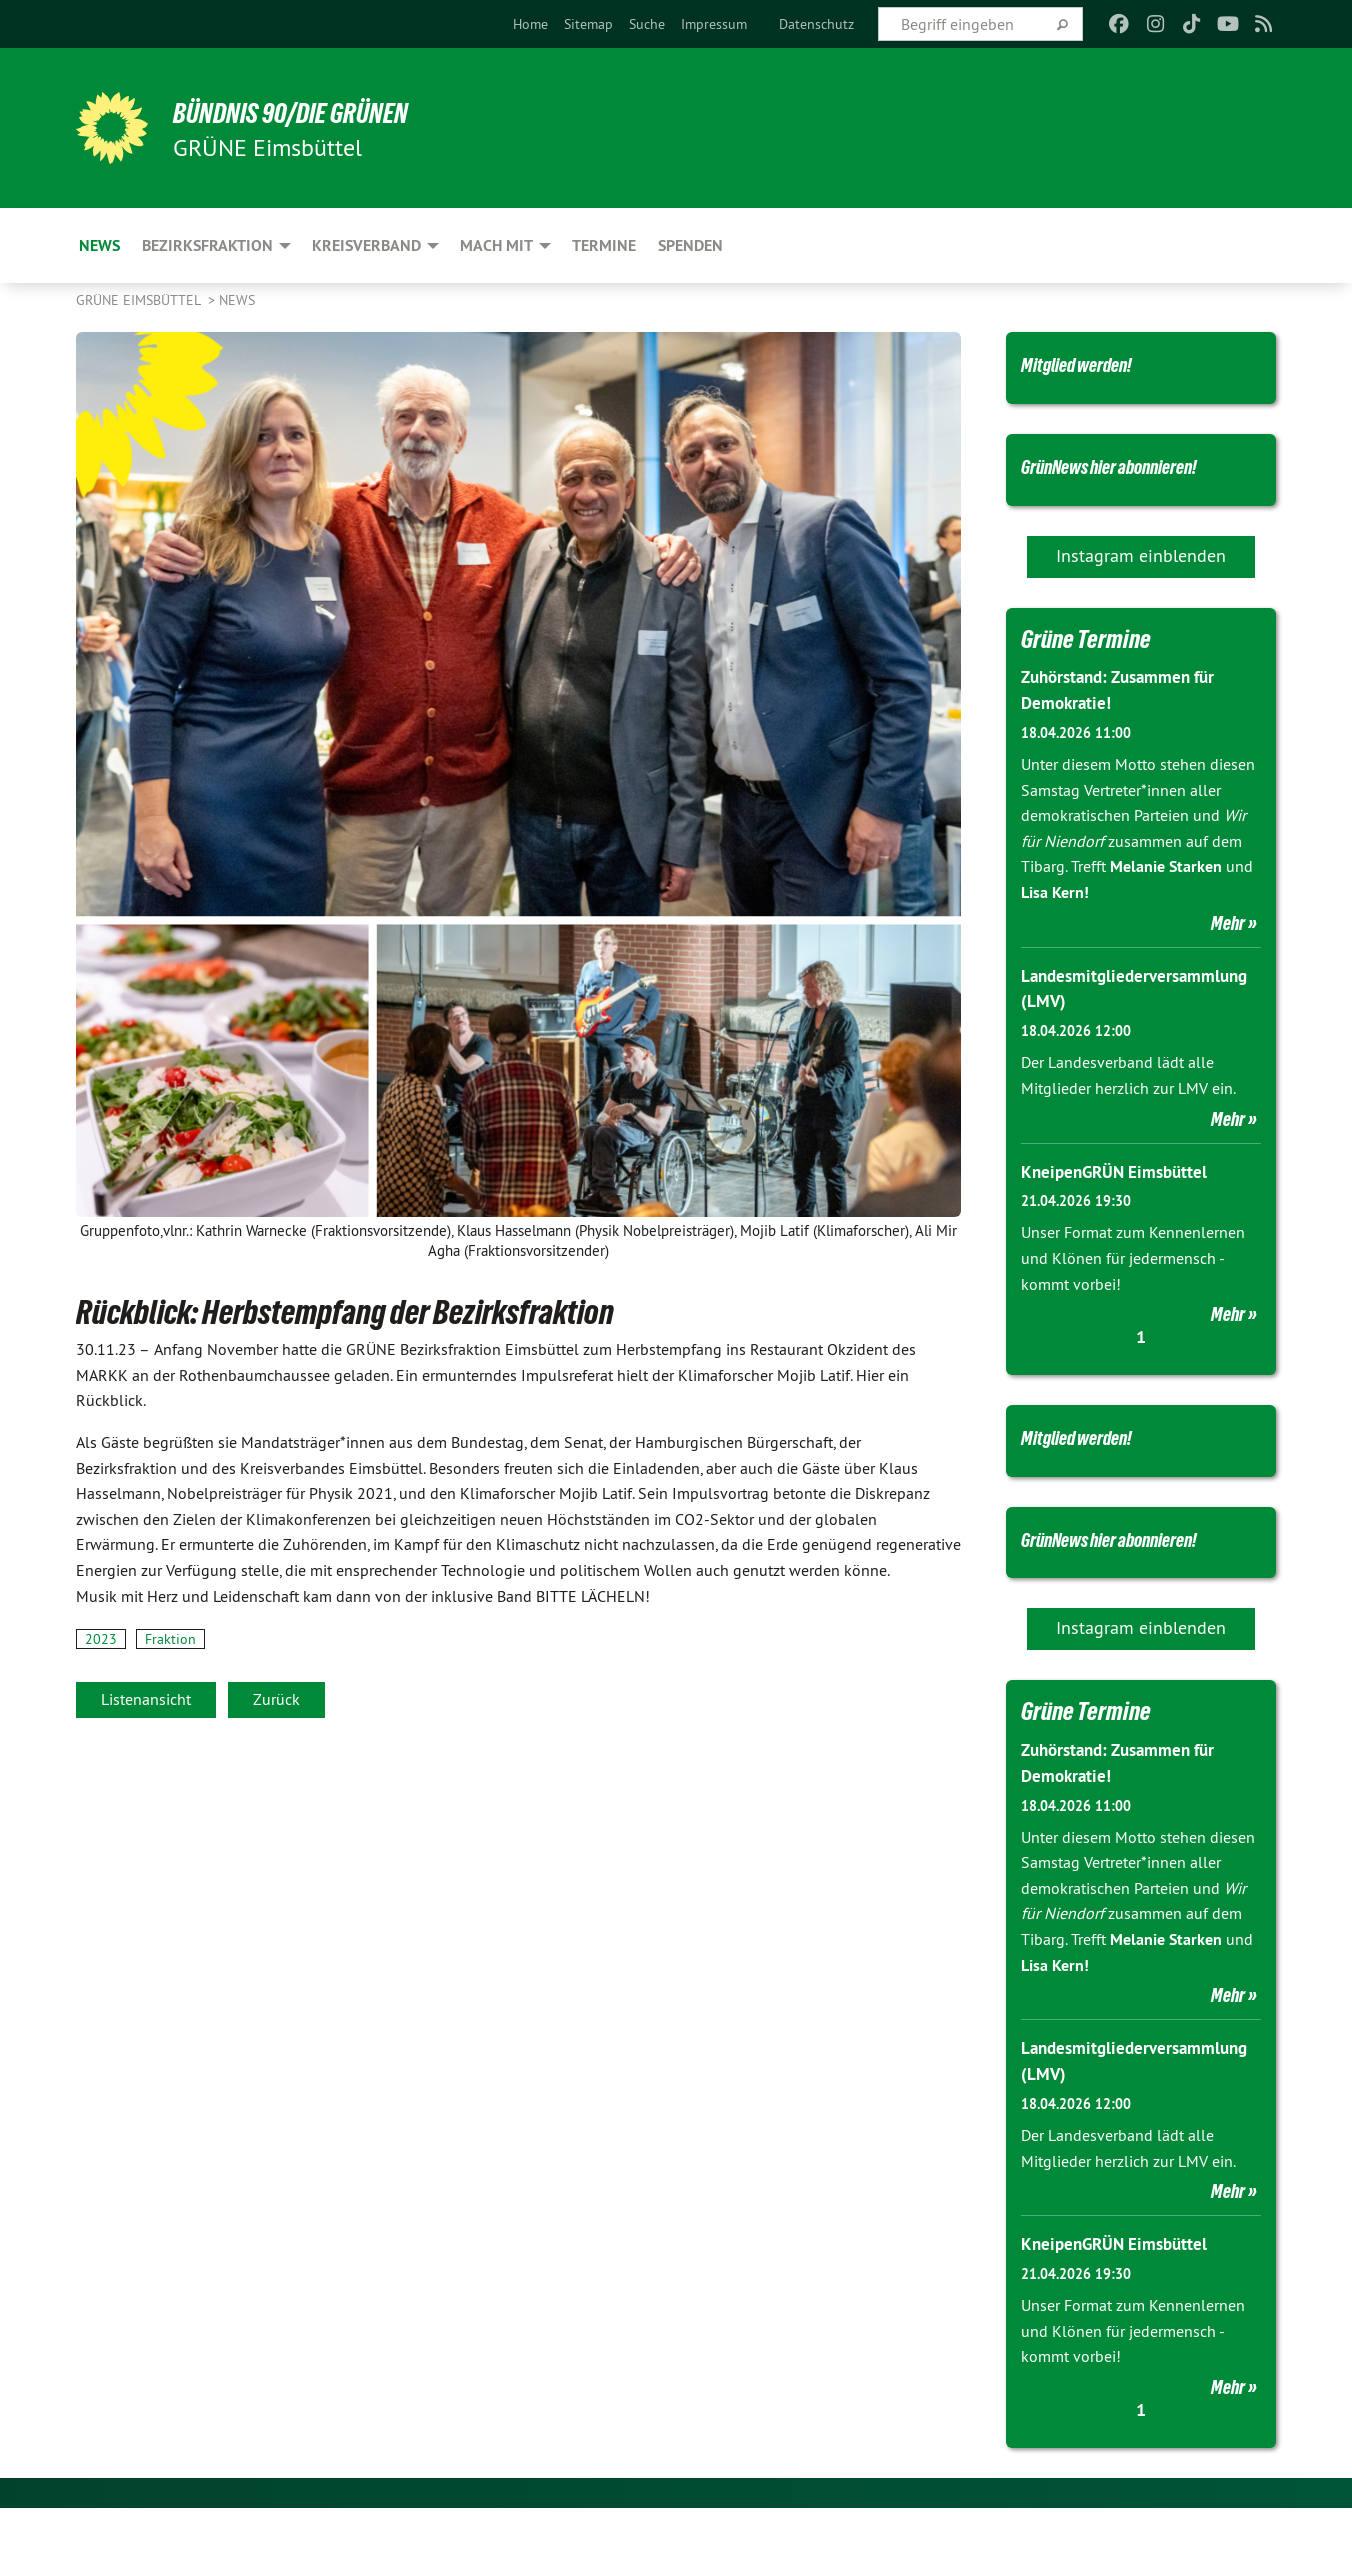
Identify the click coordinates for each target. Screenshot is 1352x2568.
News (237, 300)
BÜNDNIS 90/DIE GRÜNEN (322, 112)
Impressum (714, 24)
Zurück (276, 1699)
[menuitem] (530, 24)
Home (530, 24)
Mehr (1228, 955)
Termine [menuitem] (604, 245)
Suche (647, 24)
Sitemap (588, 24)
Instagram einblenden (1141, 588)
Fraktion (170, 1639)
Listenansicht (146, 1699)
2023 (101, 1639)
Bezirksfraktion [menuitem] (207, 245)
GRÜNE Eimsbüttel (140, 300)
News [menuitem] (99, 245)
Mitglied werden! (1096, 363)
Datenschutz (816, 24)
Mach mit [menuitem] (496, 245)
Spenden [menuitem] (690, 245)
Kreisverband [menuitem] (366, 245)
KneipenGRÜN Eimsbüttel (1119, 1201)
